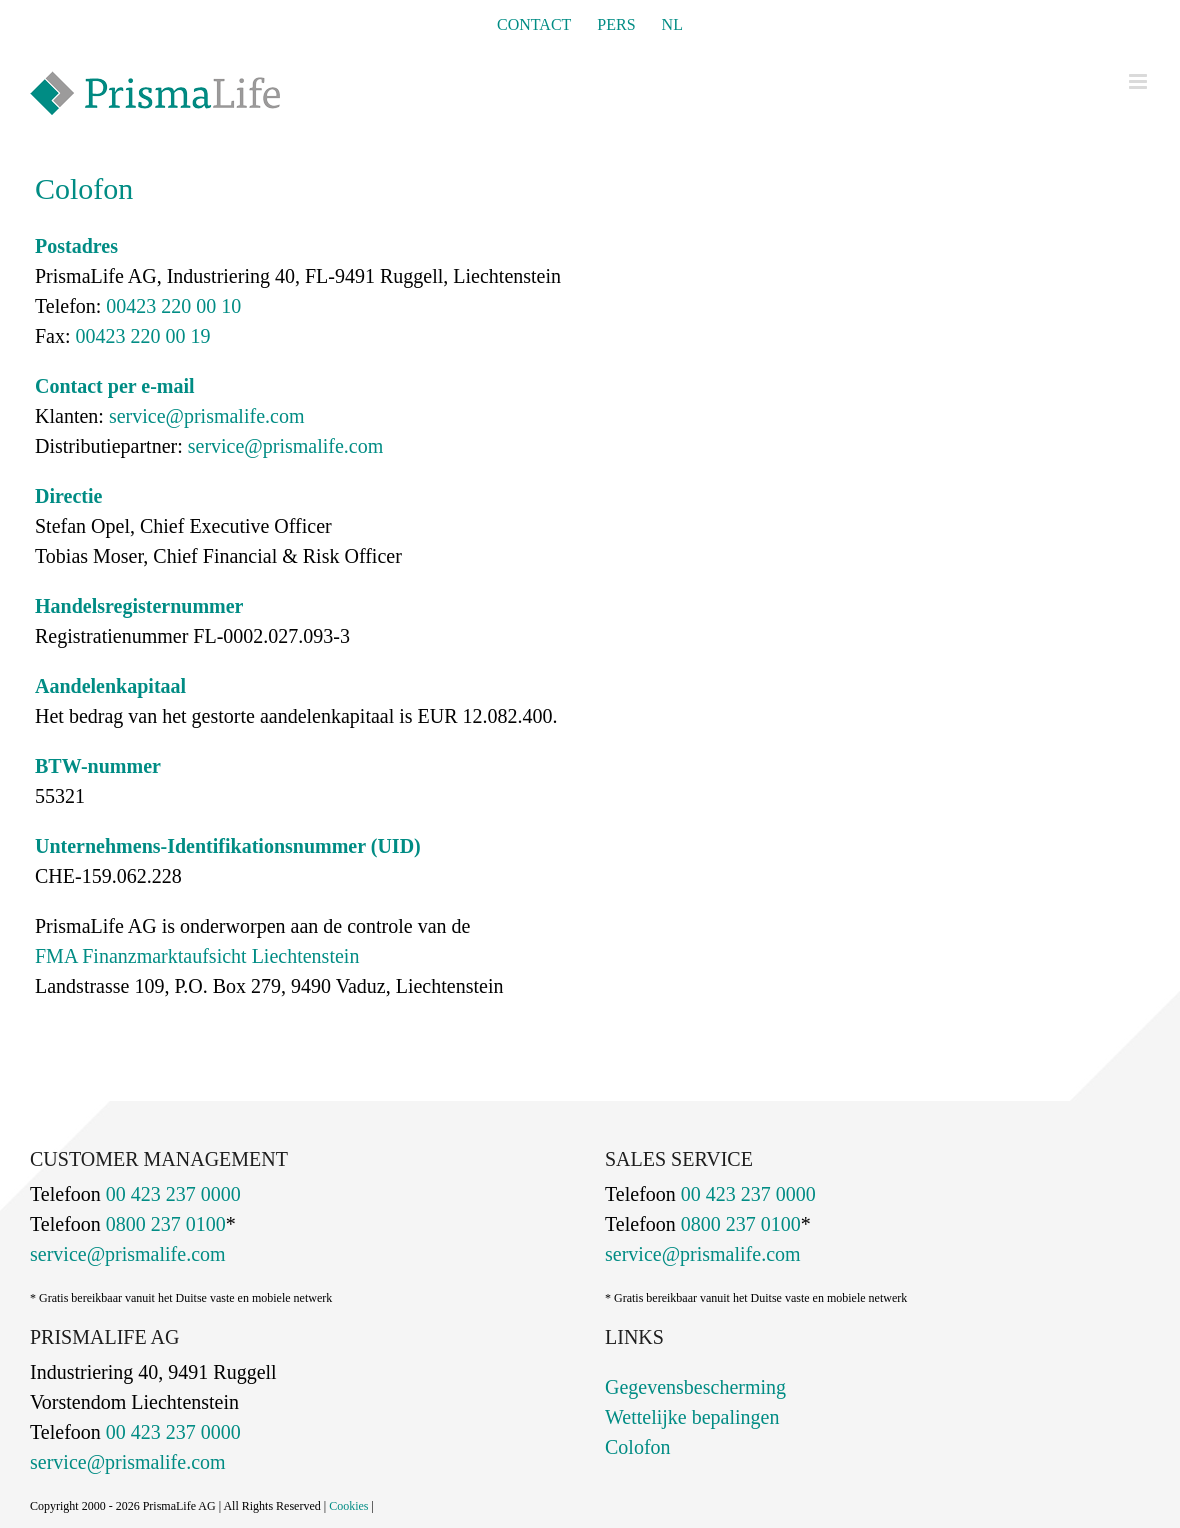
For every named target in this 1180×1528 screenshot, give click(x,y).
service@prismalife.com (207, 416)
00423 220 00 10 (171, 306)
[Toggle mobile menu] (1139, 81)
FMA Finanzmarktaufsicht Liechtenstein (197, 956)
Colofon (638, 1447)
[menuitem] (672, 25)
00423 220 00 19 (141, 336)
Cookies (348, 1506)
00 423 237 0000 (171, 1194)
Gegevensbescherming (695, 1387)
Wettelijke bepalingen (692, 1417)
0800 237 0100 (163, 1224)
